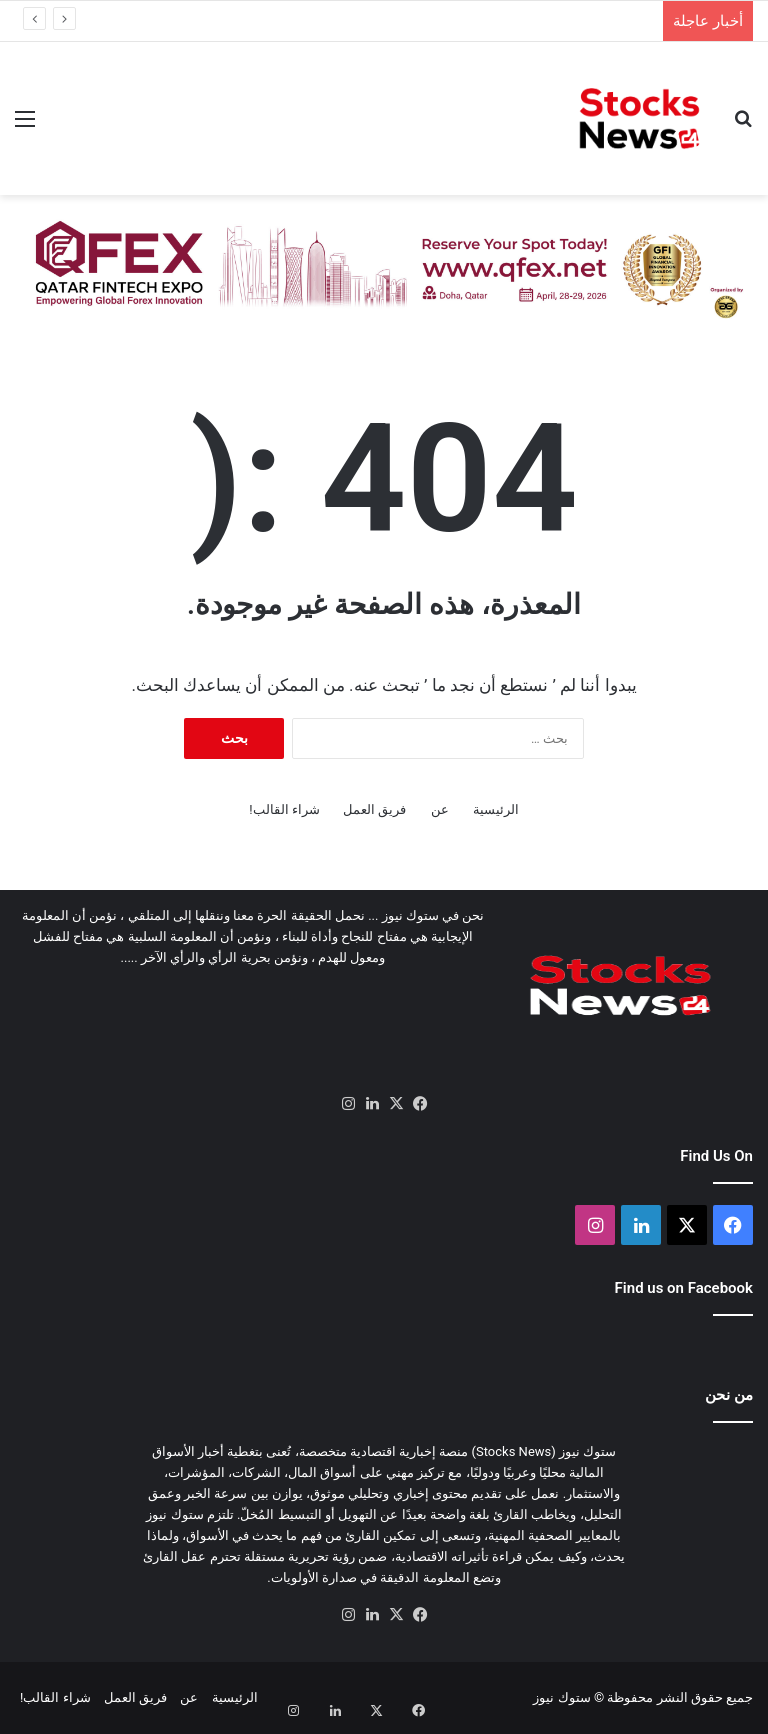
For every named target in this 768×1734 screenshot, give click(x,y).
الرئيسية (496, 809)
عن (440, 809)
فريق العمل (374, 809)
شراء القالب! (284, 809)
